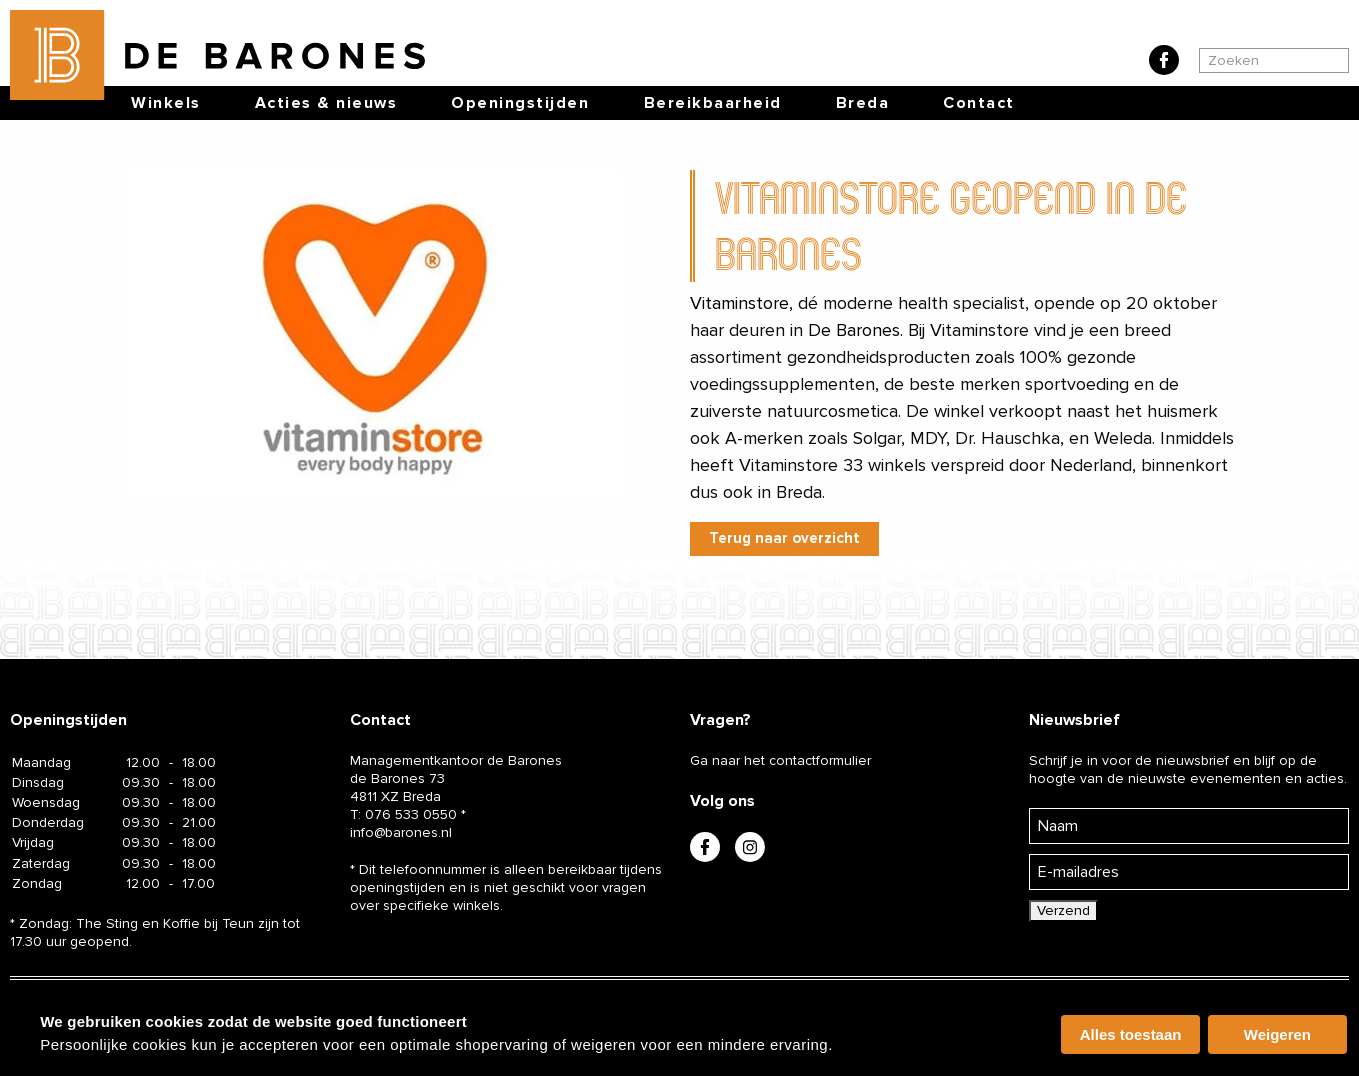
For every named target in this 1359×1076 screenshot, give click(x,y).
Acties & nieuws (326, 103)
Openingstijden (520, 103)
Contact (979, 103)
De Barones (854, 330)
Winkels (166, 103)
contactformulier (820, 760)
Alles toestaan (1131, 1034)
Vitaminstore (739, 303)
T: (403, 814)
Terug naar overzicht (784, 538)
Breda (863, 103)
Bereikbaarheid (713, 103)
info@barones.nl (401, 832)
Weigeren (1277, 1034)
